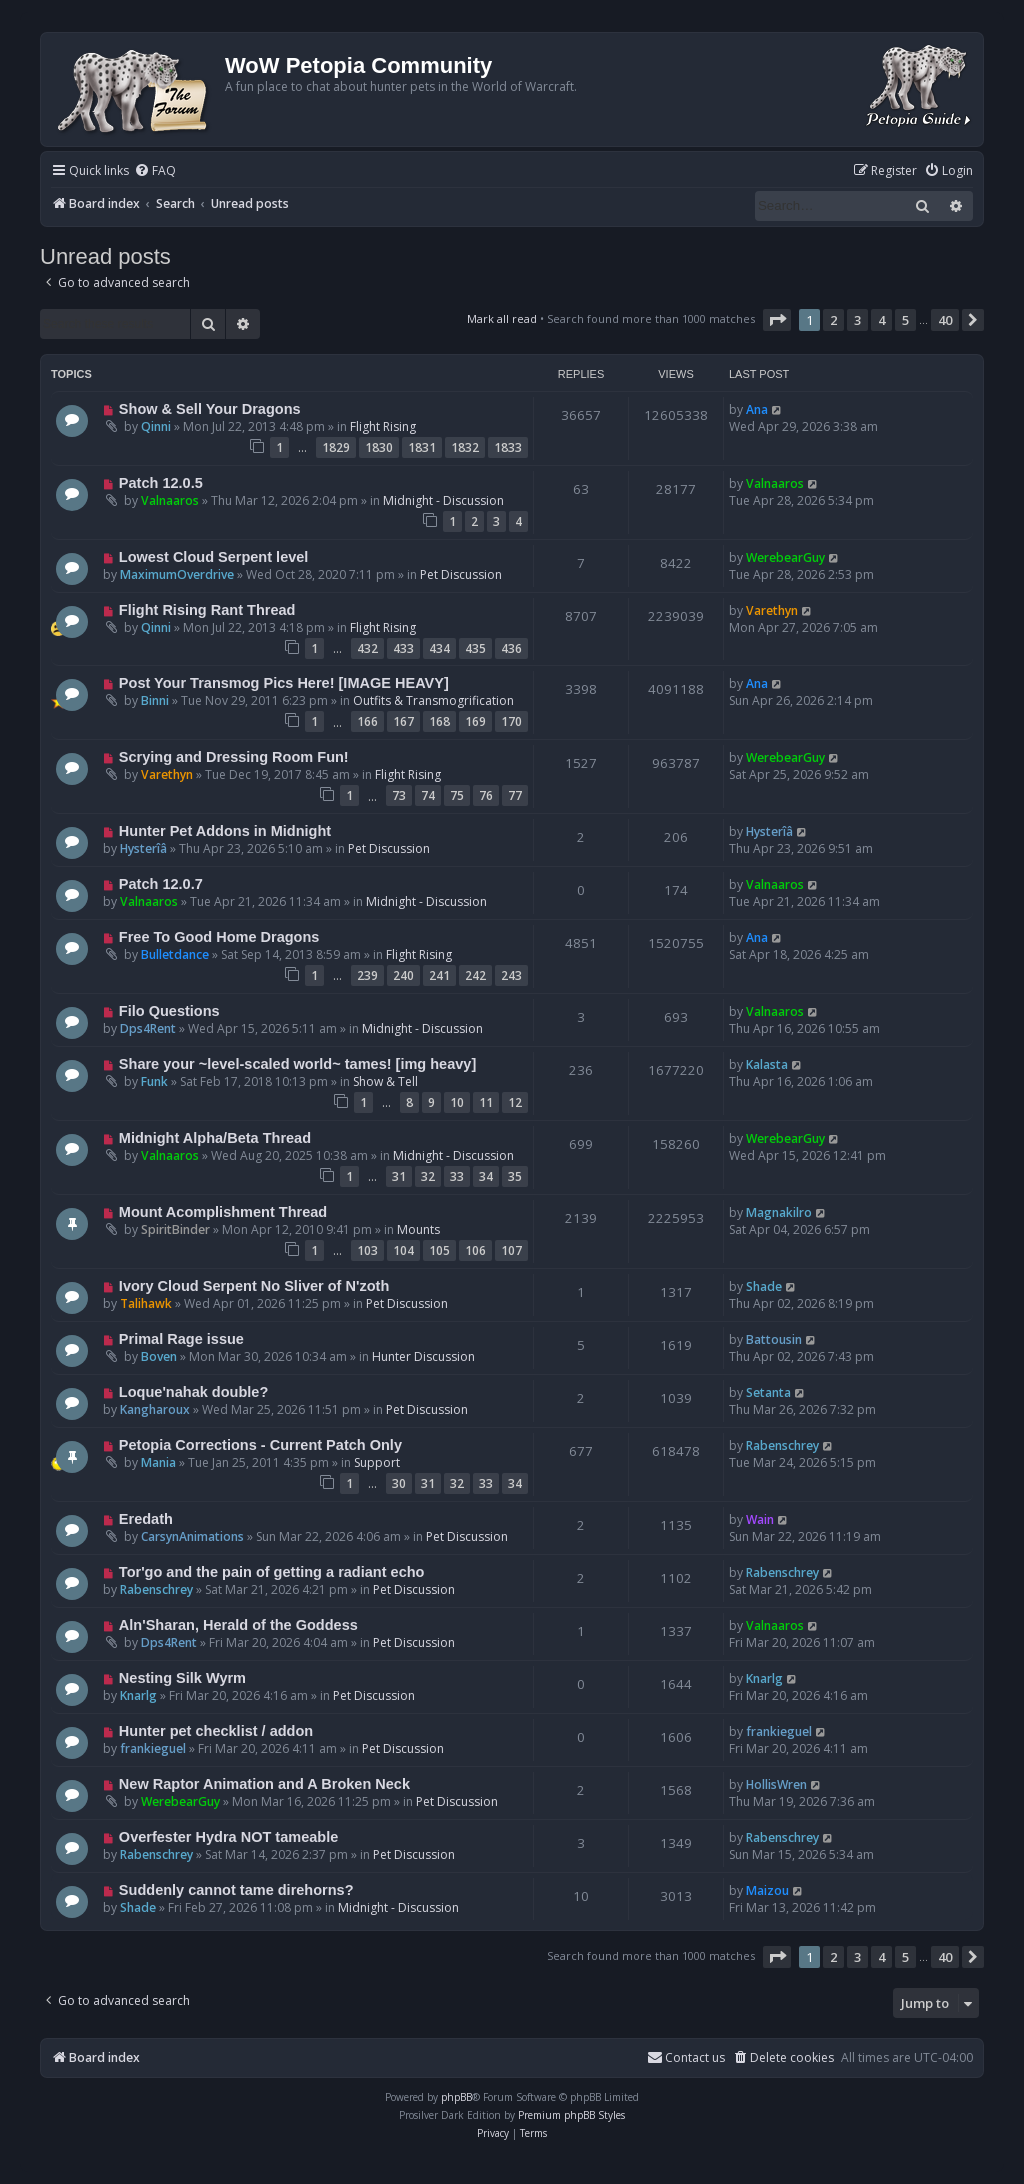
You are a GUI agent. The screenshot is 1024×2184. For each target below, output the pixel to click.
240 (403, 975)
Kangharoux (155, 1409)
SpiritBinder (175, 1229)
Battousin (774, 1339)
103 (367, 1250)
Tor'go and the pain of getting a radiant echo (272, 1572)
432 (367, 648)
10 (457, 1102)
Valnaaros (170, 500)
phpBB (456, 2097)
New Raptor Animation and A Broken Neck (264, 1784)
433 (403, 648)
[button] (777, 320)
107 (511, 1250)
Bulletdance (175, 954)
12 (515, 1102)
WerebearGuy (785, 557)
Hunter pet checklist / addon (216, 1731)
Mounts (418, 1229)
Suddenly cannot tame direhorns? (236, 1890)
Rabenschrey (782, 1445)
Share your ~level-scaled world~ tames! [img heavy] (297, 1064)
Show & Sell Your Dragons (210, 409)
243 (511, 975)
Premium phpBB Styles (571, 2115)
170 (511, 721)
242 (475, 975)
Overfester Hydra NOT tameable (228, 1837)
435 (475, 648)
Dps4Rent (148, 1028)
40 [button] (945, 320)
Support (377, 1462)
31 (399, 1176)
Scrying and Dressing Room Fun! (234, 757)
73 (399, 795)
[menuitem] (155, 171)
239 (367, 975)
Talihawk (146, 1303)
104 (403, 1250)
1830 (379, 447)
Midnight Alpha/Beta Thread (215, 1138)
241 (439, 975)
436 (511, 648)
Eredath (146, 1519)
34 (486, 1176)
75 (457, 795)
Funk (154, 1081)
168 (439, 721)
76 (486, 795)
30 (399, 1483)
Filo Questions (169, 1011)
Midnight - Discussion (443, 500)
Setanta (768, 1392)
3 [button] (857, 320)
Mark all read (502, 318)
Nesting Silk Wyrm (182, 1678)
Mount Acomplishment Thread (223, 1212)
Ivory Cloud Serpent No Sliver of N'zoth (254, 1286)
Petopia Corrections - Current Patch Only (260, 1445)
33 (457, 1176)
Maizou (767, 1890)
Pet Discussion (461, 574)
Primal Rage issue (181, 1339)
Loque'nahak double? (193, 1392)
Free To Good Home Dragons (219, 937)
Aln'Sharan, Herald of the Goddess (238, 1625)
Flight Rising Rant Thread (207, 610)
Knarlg (138, 1695)
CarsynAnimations (192, 1536)
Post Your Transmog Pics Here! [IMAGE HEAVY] (284, 683)
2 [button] (833, 320)
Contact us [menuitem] (686, 2057)
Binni (155, 700)
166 (367, 721)
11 (486, 1102)
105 (439, 1250)
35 (515, 1176)
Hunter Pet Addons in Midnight (225, 831)
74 (428, 795)
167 (403, 721)
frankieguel (153, 1748)
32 (428, 1176)
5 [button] (905, 320)
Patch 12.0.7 (161, 884)
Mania (158, 1462)
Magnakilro (779, 1212)
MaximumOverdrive (177, 574)
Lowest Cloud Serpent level (214, 557)
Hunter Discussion (423, 1356)
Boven (159, 1356)
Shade (764, 1286)
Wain (760, 1519)
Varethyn (772, 610)
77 (515, 795)
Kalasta (767, 1064)
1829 (336, 447)
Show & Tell (385, 1081)
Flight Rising (383, 426)
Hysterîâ (143, 848)
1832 (465, 447)
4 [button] (881, 320)
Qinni (156, 426)
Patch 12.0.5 (161, 483)
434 (439, 648)
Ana (757, 409)
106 (475, 1250)
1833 (508, 447)
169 (475, 721)
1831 (422, 447)
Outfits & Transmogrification (433, 700)
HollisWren (776, 1784)
